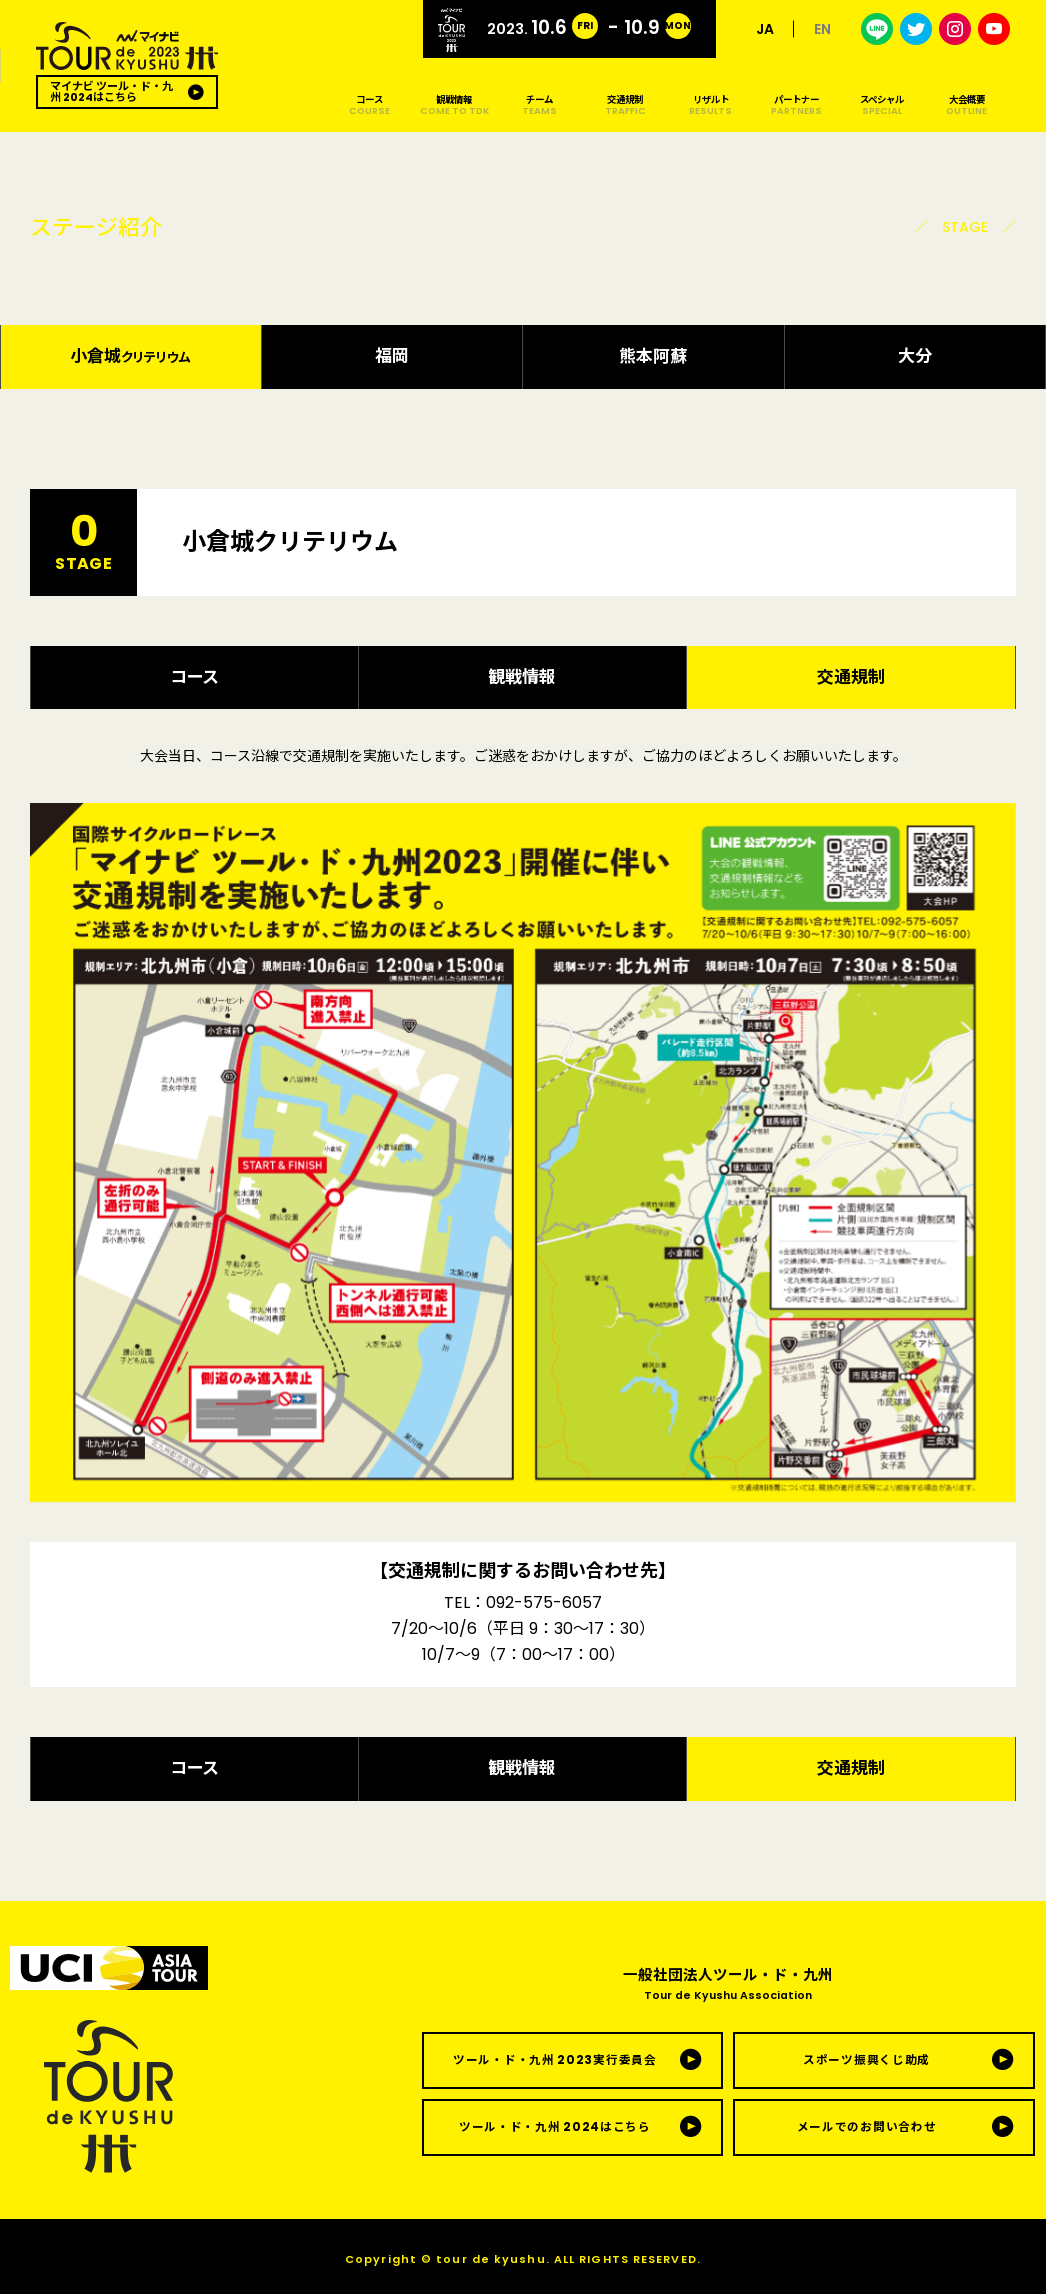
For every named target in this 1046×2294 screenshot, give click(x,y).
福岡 (392, 356)
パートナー (795, 105)
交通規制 (625, 105)
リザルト (710, 105)
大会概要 (966, 105)
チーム (539, 105)
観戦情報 (454, 105)
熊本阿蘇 (653, 356)
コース (368, 105)
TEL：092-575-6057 (523, 1602)
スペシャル (881, 105)
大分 (915, 356)
